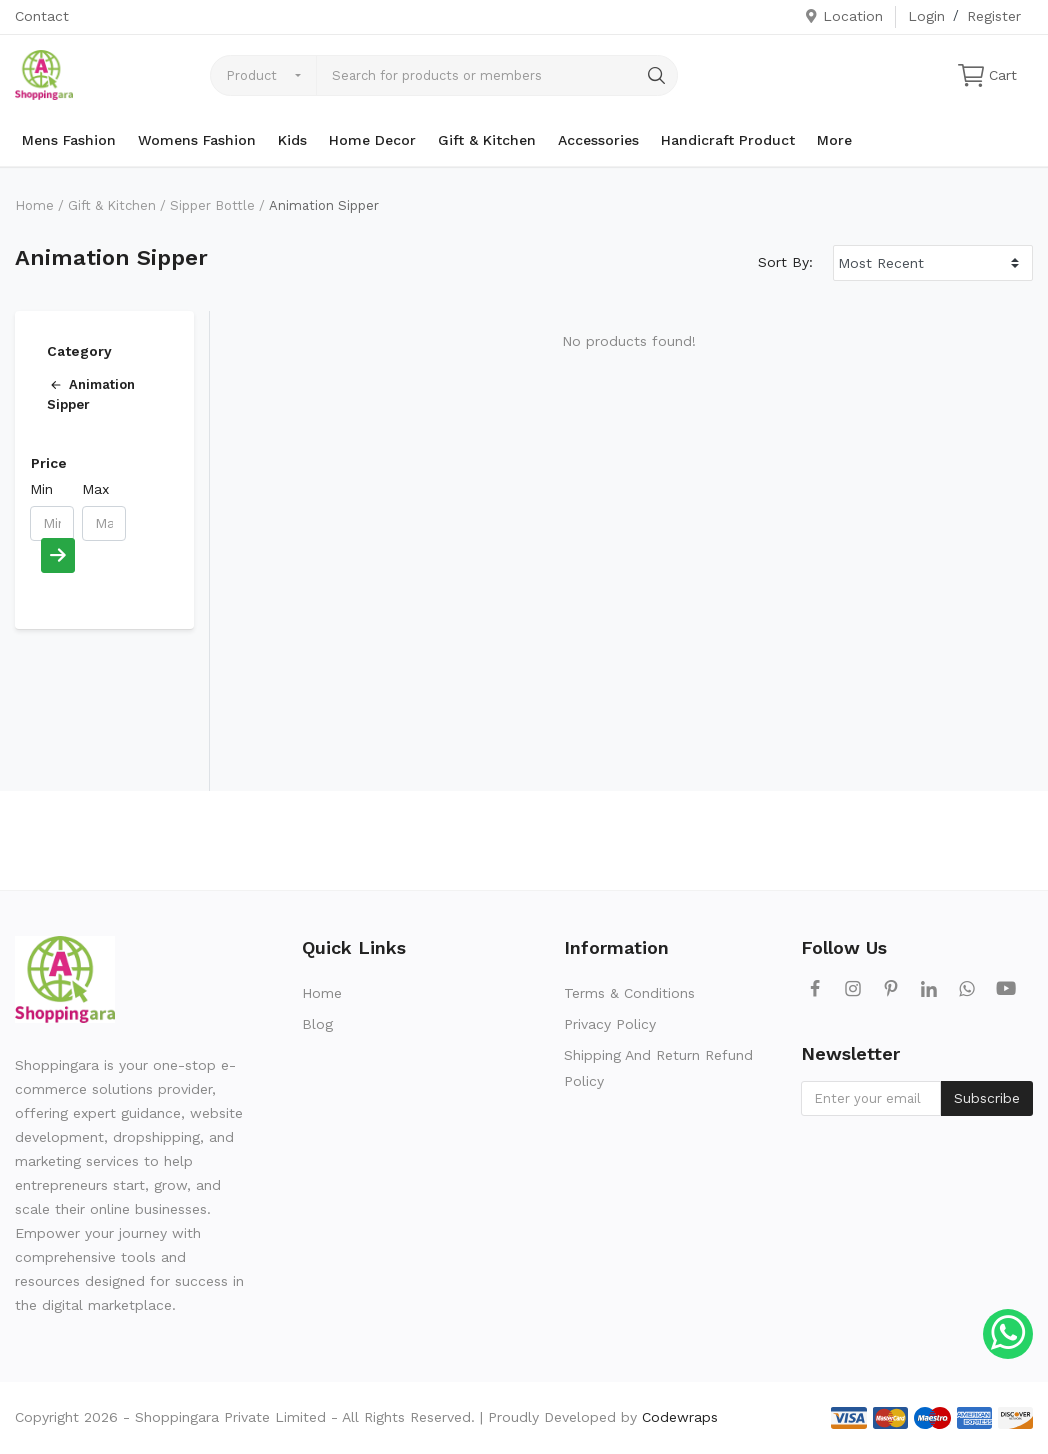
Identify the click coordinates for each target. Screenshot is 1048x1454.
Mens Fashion (69, 140)
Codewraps (680, 1417)
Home (34, 205)
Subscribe (987, 1098)
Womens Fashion (197, 140)
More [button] (834, 140)
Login (926, 16)
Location (843, 16)
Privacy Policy (610, 1024)
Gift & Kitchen (487, 140)
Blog (317, 1024)
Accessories (598, 140)
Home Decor (372, 140)
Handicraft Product (728, 140)
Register (994, 16)
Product (251, 75)
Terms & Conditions (629, 993)
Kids (292, 140)
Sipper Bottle (212, 205)
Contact (42, 16)
